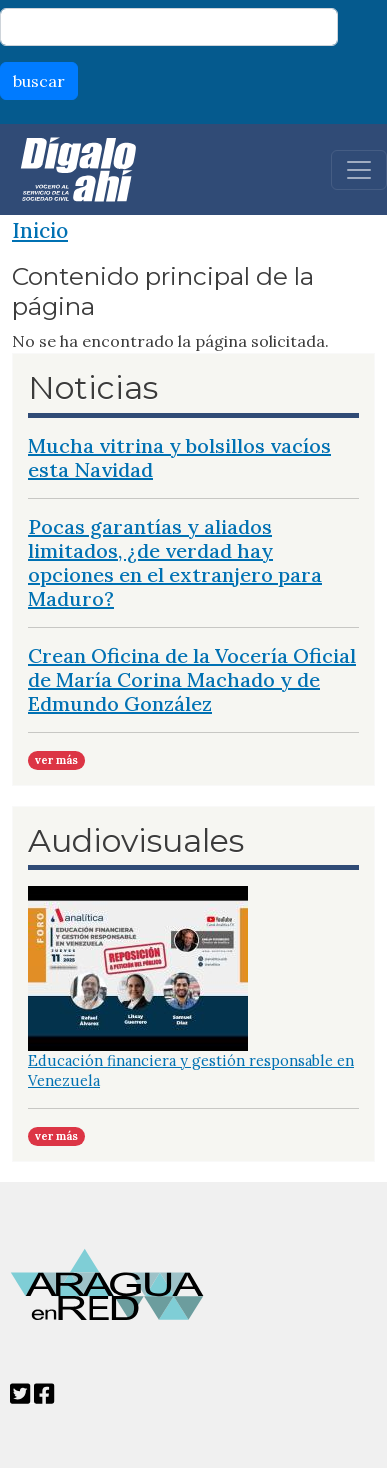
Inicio (40, 230)
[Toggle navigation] (359, 170)
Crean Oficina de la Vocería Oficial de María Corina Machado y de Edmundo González (192, 679)
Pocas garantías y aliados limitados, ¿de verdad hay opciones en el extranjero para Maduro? (175, 562)
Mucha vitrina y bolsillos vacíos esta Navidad (179, 457)
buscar (39, 81)
